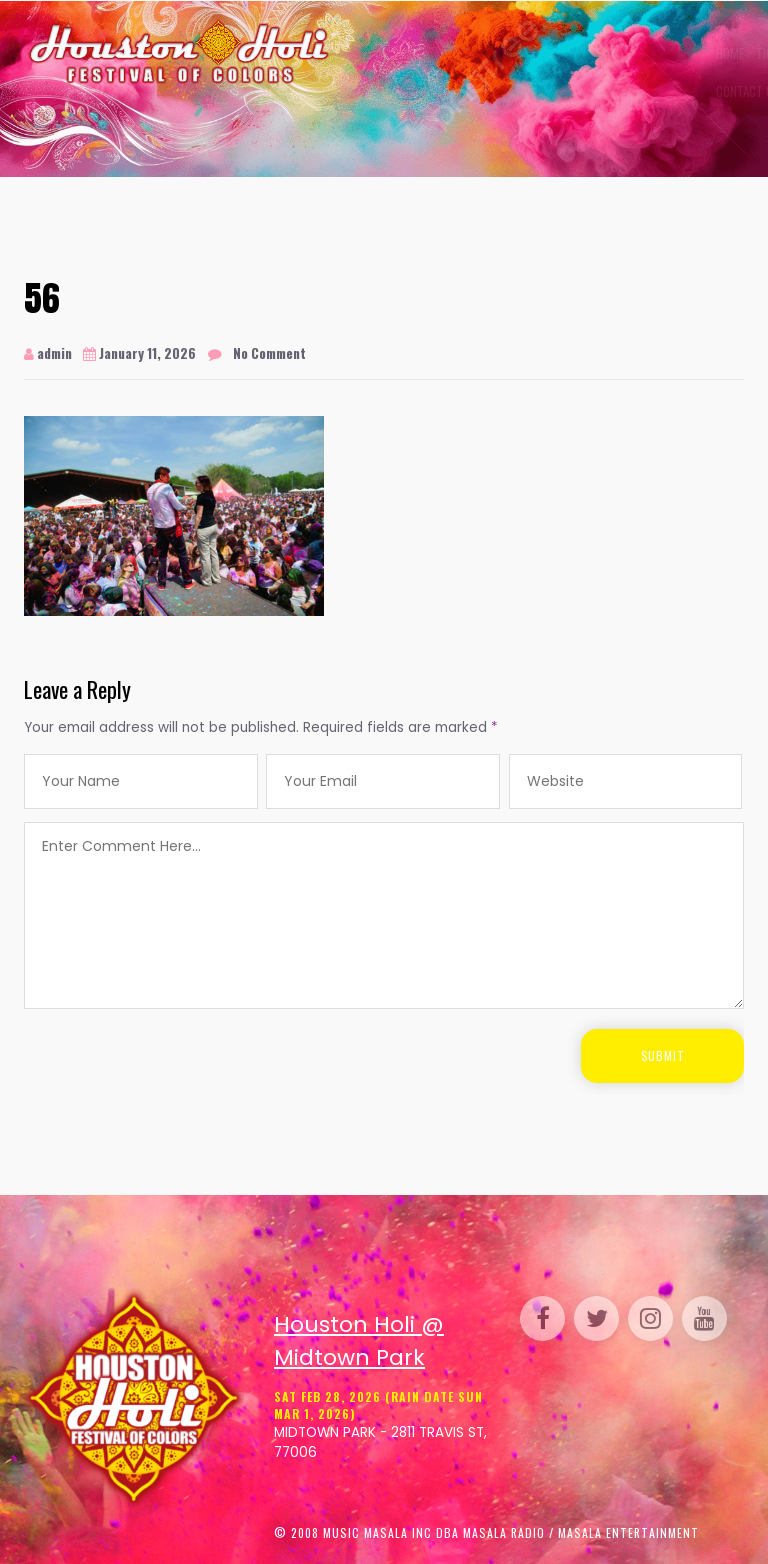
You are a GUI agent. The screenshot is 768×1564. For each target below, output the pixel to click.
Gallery (463, 53)
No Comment (269, 353)
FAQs (690, 53)
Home (356, 53)
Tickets (403, 53)
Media (651, 53)
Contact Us (374, 91)
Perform (526, 53)
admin (48, 353)
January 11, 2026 (139, 353)
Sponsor (593, 53)
